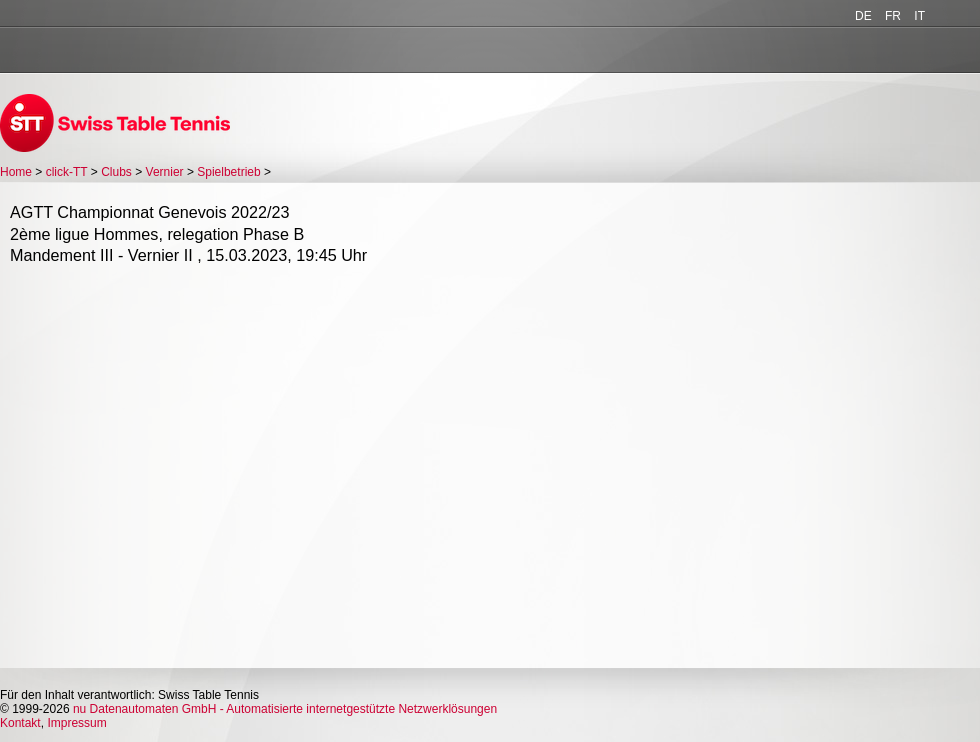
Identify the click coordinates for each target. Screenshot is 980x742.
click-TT (67, 172)
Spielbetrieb (228, 172)
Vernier (165, 172)
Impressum (76, 723)
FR (893, 16)
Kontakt (20, 723)
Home (16, 172)
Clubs (116, 172)
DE (863, 16)
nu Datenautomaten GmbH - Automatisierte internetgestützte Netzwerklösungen (285, 709)
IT (919, 16)
